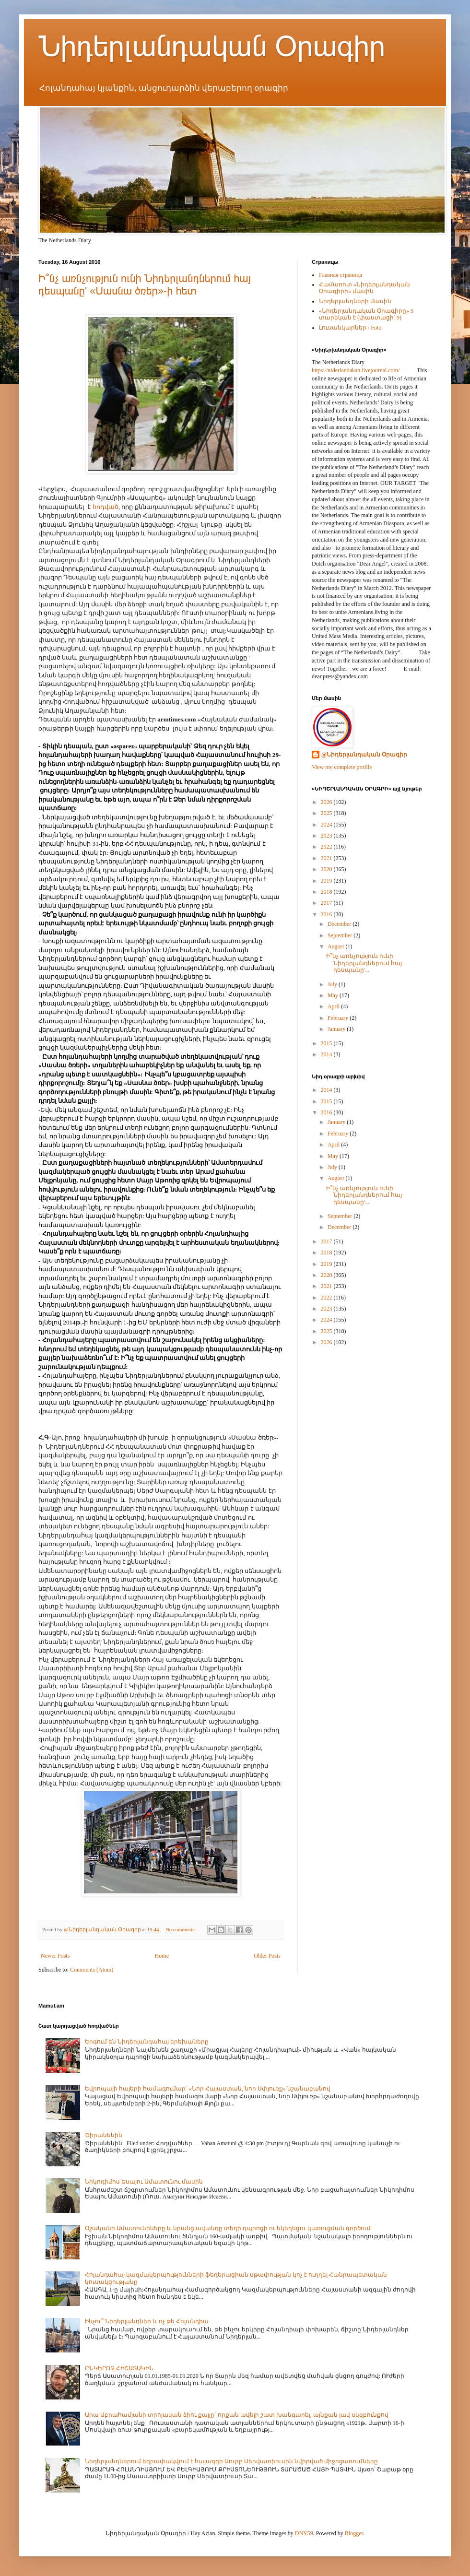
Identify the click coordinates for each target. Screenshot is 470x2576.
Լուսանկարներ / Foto (350, 327)
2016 (327, 914)
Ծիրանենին (103, 2135)
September (340, 935)
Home (162, 1955)
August (337, 946)
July (333, 984)
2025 (327, 813)
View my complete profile (342, 767)
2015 (327, 1043)
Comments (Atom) (91, 1969)
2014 (327, 1054)
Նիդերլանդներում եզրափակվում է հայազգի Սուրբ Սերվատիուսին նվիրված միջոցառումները (231, 2461)
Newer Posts (55, 1955)
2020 (327, 869)
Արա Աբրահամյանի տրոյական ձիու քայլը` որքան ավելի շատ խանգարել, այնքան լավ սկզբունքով (236, 2414)
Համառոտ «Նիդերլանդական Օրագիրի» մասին (364, 288)
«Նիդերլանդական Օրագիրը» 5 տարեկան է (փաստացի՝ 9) (366, 314)
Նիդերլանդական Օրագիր (211, 46)
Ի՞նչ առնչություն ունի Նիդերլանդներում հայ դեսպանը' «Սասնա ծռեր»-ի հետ (144, 284)
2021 (327, 858)
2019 (327, 880)
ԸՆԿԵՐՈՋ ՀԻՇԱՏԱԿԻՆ (119, 2368)
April (334, 1006)
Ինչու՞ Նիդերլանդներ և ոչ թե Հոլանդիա (147, 2321)
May (334, 995)
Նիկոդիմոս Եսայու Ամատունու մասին (144, 2181)
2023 (327, 835)
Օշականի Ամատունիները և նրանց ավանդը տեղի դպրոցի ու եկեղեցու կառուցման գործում (228, 2228)
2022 (327, 846)
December (340, 924)
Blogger (354, 2533)
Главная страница (340, 275)
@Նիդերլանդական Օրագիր (364, 754)
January (337, 1029)
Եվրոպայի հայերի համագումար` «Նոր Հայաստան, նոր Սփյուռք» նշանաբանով (207, 2088)
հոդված (105, 506)
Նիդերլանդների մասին (355, 301)
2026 (327, 802)
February (339, 1018)
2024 (327, 824)
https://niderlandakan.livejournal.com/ (356, 370)
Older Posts (267, 1955)
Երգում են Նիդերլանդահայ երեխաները (147, 2041)
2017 (327, 902)
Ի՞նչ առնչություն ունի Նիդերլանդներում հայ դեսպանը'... (364, 963)
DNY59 (304, 2533)
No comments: (181, 1929)
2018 (327, 891)
